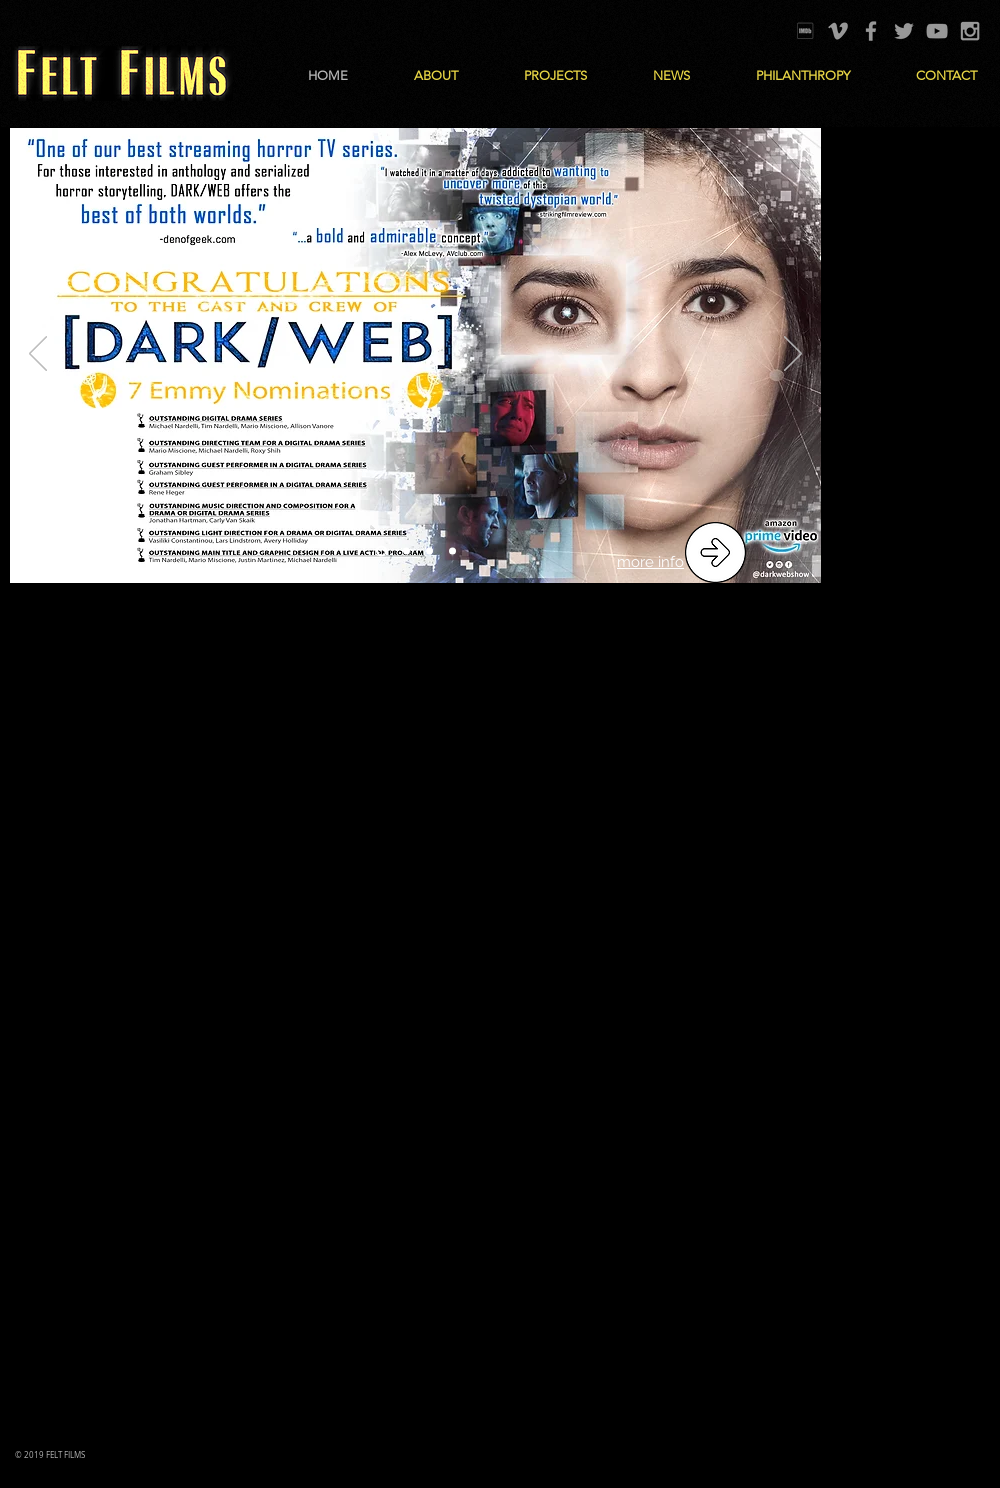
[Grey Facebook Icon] (871, 31)
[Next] (793, 355)
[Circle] (406, 551)
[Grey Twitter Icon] (904, 31)
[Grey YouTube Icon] (937, 31)
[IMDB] (805, 31)
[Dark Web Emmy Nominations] (381, 551)
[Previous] (38, 355)
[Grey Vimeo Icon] (838, 31)
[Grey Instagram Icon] (970, 31)
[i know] (452, 551)
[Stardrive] (429, 551)
